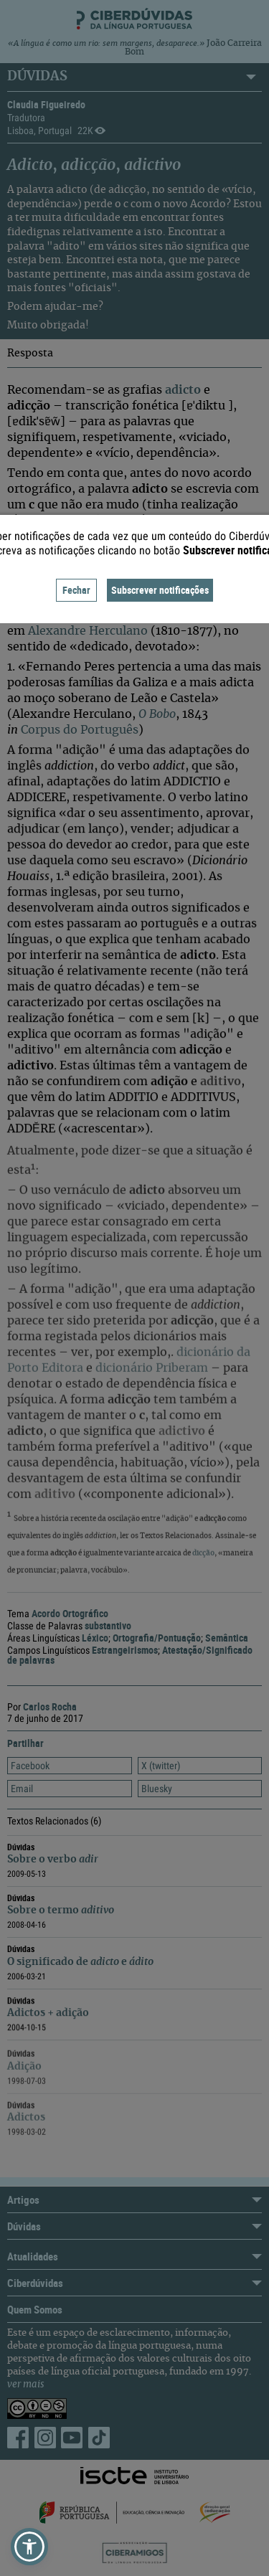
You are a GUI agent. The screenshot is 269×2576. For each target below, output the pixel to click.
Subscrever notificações (160, 590)
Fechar (76, 590)
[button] (29, 2547)
